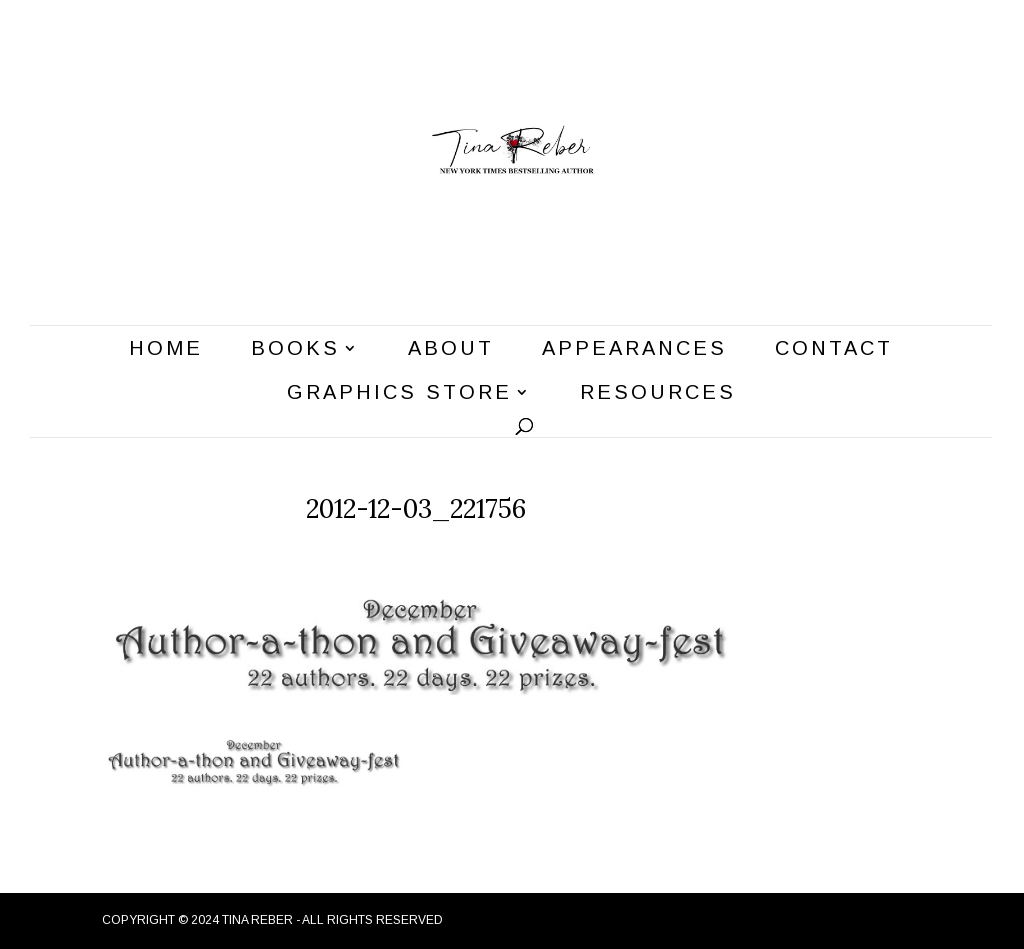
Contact (834, 350)
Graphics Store (399, 394)
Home (166, 350)
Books (295, 350)
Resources (658, 394)
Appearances (634, 350)
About (451, 350)
